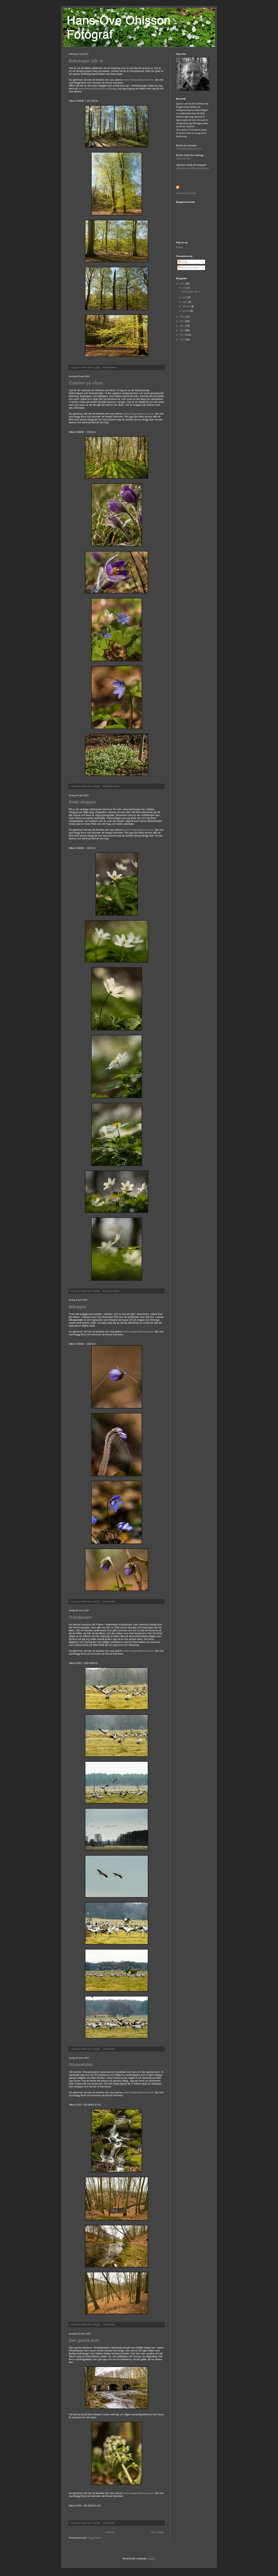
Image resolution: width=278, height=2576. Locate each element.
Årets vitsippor (82, 802)
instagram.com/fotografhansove (192, 168)
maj (184, 287)
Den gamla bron (84, 2340)
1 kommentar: (109, 1601)
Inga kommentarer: (111, 786)
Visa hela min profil (186, 193)
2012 (183, 334)
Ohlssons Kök (183, 158)
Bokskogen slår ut (86, 60)
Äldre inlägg (157, 2532)
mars (185, 302)
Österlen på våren (86, 383)
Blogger (151, 2558)
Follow (179, 247)
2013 (183, 330)
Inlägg (183, 261)
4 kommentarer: (110, 367)
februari (186, 306)
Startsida (109, 2532)
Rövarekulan (81, 2064)
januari (186, 311)
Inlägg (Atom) (94, 2537)
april (185, 297)
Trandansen (80, 1617)
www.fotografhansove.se (189, 148)
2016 (183, 316)
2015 (183, 321)
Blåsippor (78, 1306)
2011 (183, 339)
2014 (183, 326)
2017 (183, 283)
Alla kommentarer (188, 267)
